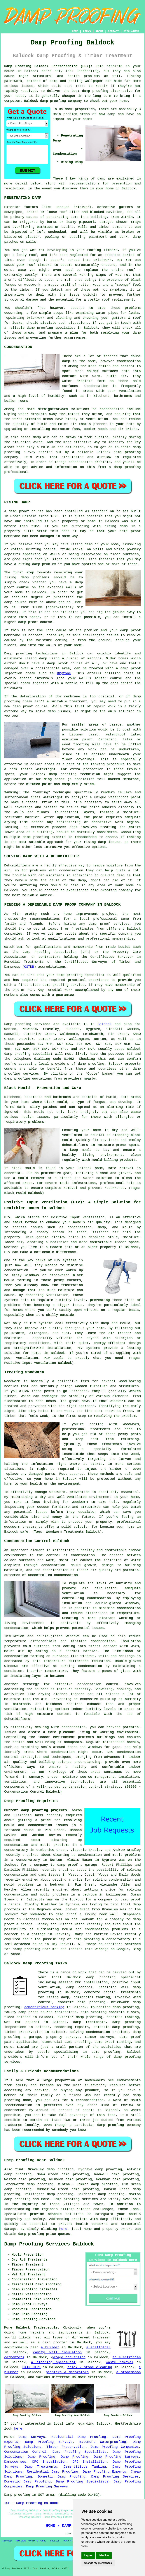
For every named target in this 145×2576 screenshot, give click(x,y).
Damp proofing (17, 1024)
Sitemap (7, 2541)
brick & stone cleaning (89, 2367)
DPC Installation (49, 2462)
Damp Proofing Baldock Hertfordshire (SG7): (48, 66)
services (31, 1074)
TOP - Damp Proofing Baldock (31, 2503)
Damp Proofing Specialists (79, 2452)
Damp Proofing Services (115, 2476)
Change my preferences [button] (98, 2562)
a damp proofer (52, 2342)
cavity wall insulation (57, 2352)
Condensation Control (25, 2452)
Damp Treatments (41, 2467)
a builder (50, 2347)
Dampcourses (15, 2462)
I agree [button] (88, 2555)
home (22, 2332)
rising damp (116, 526)
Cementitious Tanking (85, 2467)
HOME (75, 31)
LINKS (87, 31)
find (19, 2169)
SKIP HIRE (31, 2367)
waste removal (119, 2362)
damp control (79, 1987)
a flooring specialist (53, 2362)
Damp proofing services (75, 2199)
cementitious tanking (44, 2007)
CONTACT (113, 31)
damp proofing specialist (113, 1977)
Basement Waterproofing (102, 2442)
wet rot (124, 260)
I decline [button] (104, 2555)
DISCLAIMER (131, 31)
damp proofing (95, 91)
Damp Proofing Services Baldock (49, 2244)
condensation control (98, 1684)
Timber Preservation (65, 2447)
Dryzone (64, 673)
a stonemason (128, 2372)
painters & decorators (67, 2372)
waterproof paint (125, 797)
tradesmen (102, 2337)
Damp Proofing (41, 2457)
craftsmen (97, 2377)
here (63, 2229)
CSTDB (29, 967)
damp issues (109, 842)
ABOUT (99, 31)
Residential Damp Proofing (78, 2437)
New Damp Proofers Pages (31, 2541)
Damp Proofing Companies (115, 2447)
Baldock (105, 1024)
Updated (54, 2541)
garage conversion (68, 2357)
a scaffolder (98, 2347)
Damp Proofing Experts (104, 2471)
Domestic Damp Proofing (61, 2476)
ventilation (15, 1709)
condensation (129, 361)
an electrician (127, 2357)
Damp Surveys (32, 2437)
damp (111, 114)
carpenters (14, 2357)
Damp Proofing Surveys (49, 2442)
